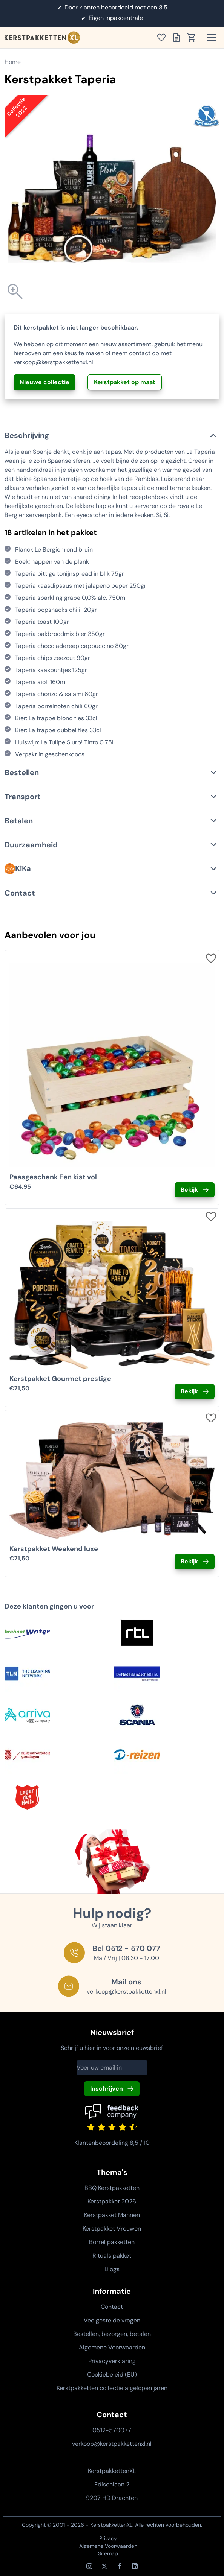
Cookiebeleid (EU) (112, 2374)
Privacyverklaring (112, 2361)
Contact (112, 2307)
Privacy (108, 2538)
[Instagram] (89, 2566)
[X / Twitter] (104, 2566)
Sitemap (108, 2553)
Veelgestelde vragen (112, 2320)
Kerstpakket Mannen (112, 2215)
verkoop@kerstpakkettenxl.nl (53, 362)
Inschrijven (106, 2088)
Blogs (112, 2269)
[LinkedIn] (135, 2566)
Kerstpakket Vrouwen (112, 2228)
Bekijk (189, 1190)
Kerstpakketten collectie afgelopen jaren (112, 2388)
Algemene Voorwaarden (112, 2347)
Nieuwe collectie (44, 382)
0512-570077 (111, 2430)
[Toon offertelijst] (178, 37)
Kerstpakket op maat (124, 382)
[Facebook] (120, 2566)
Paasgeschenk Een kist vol (53, 1177)
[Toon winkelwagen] (193, 37)
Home (13, 62)
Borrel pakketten (112, 2242)
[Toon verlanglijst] (163, 37)
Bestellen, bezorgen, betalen (112, 2334)
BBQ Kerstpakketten (112, 2188)
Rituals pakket (111, 2256)
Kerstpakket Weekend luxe (53, 1548)
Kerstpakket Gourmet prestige (60, 1378)
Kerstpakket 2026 (111, 2201)
